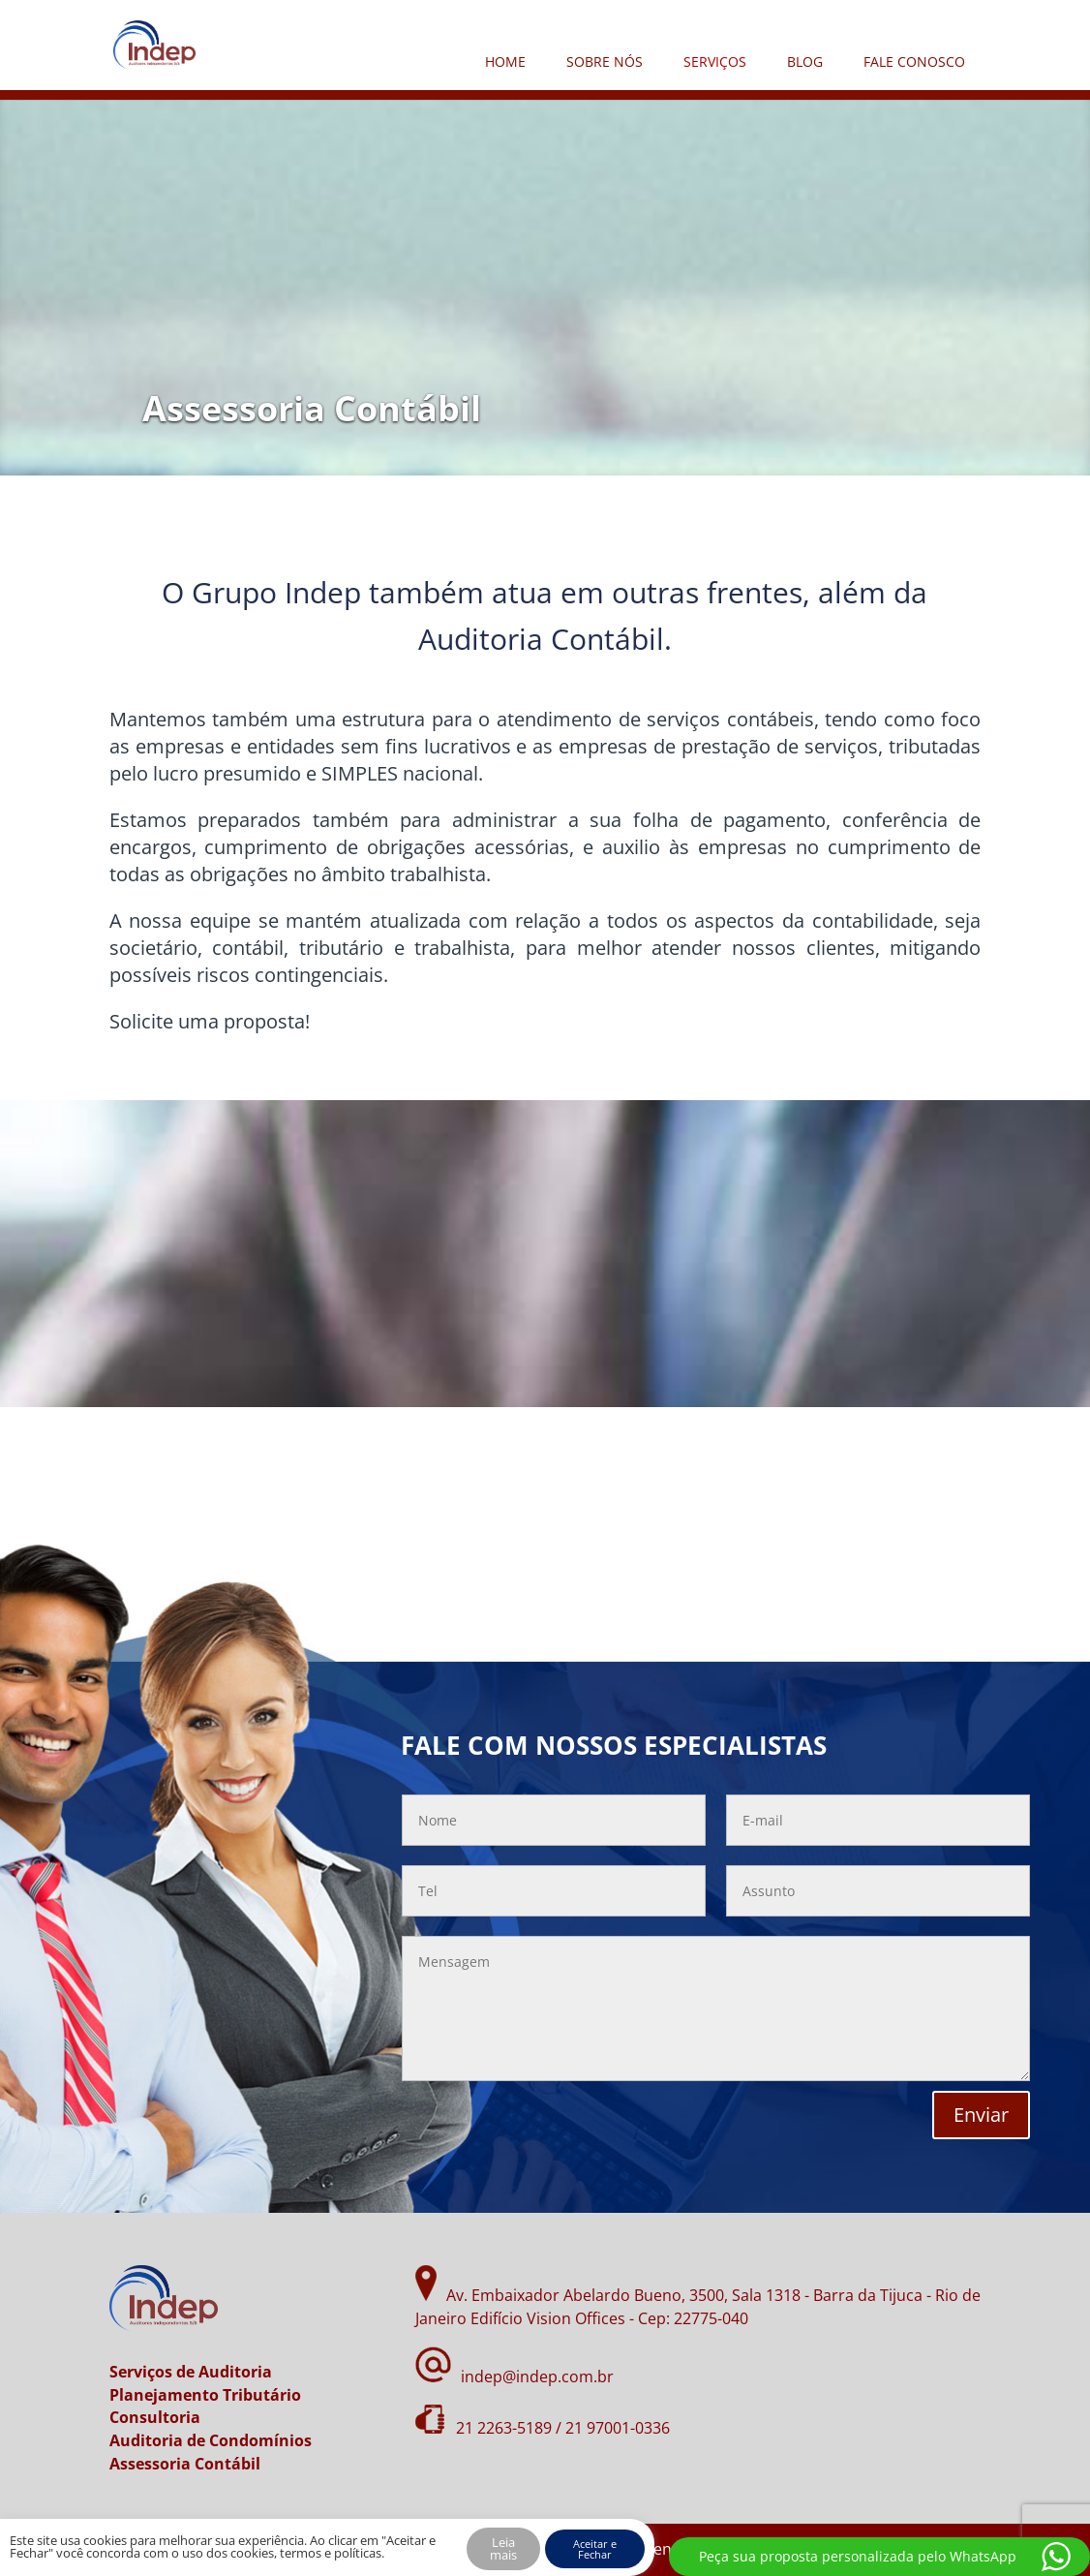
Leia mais (503, 2548)
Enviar (981, 2114)
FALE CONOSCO (914, 61)
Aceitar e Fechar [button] (595, 2548)
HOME (505, 61)
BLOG (805, 61)
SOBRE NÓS (604, 61)
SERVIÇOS (714, 61)
